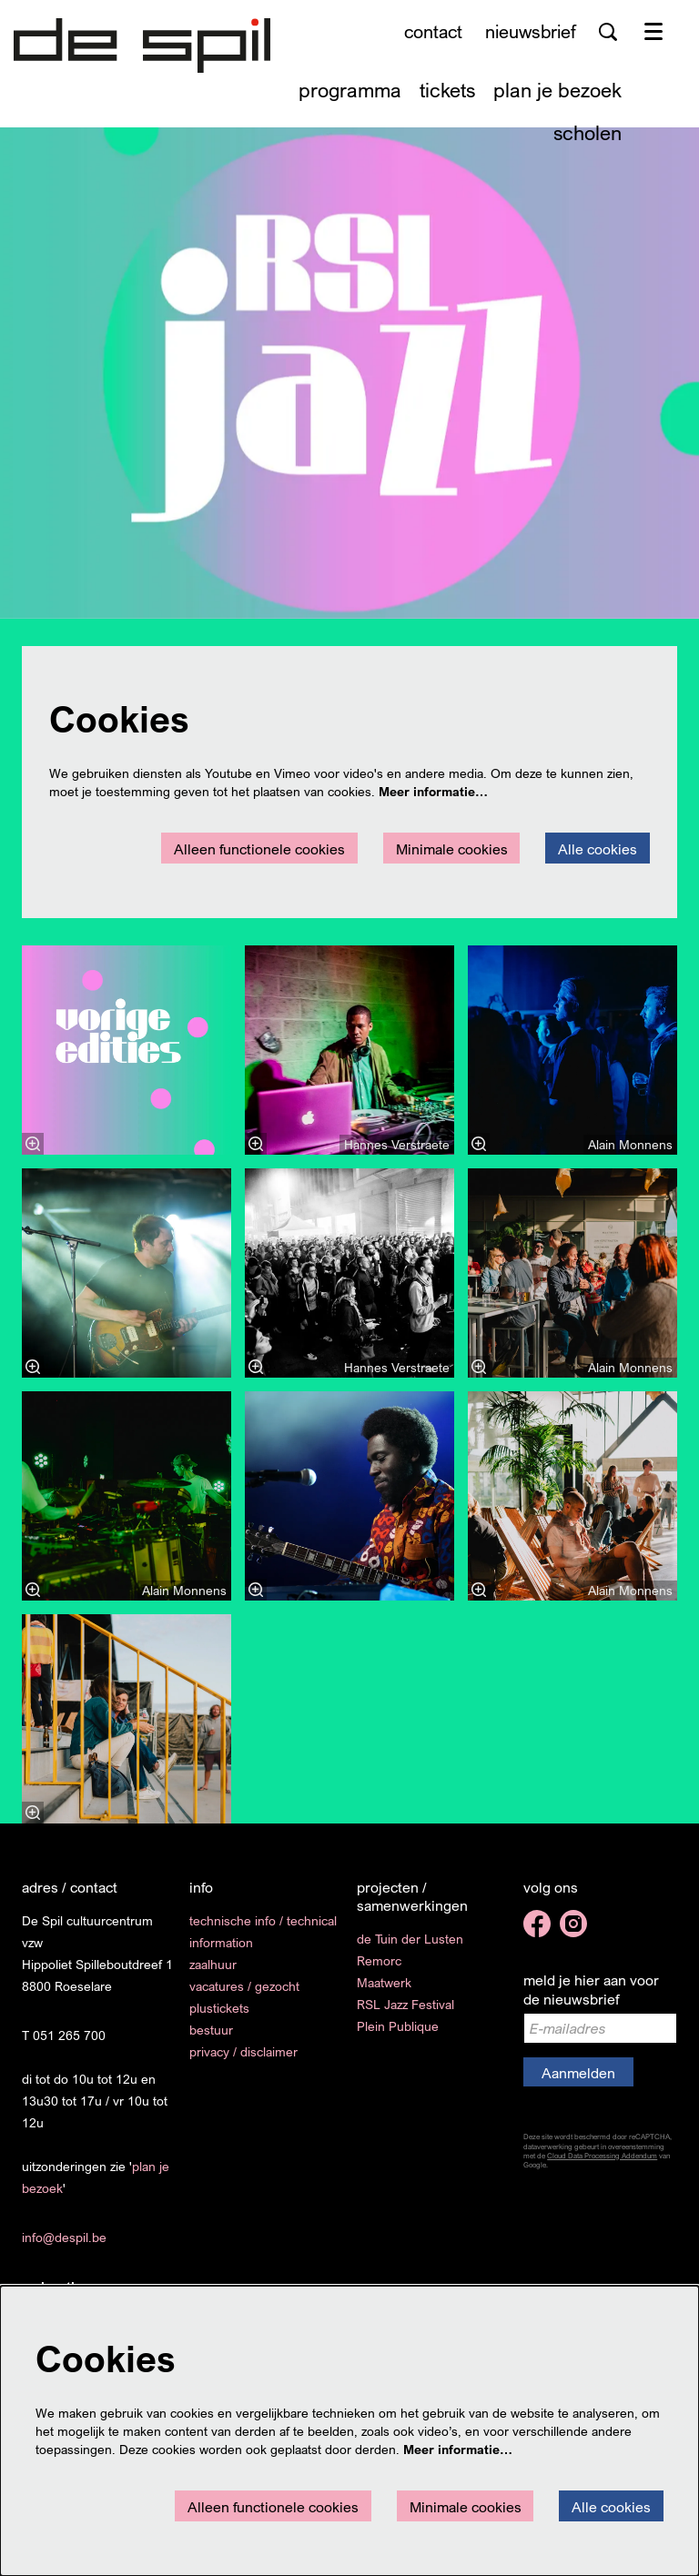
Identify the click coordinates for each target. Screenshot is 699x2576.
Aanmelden (578, 2073)
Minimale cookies (452, 849)
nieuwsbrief (530, 31)
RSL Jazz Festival (405, 2004)
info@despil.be (64, 2237)
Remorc (379, 1960)
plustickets (219, 2007)
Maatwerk (384, 1982)
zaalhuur (213, 1964)
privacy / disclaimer (243, 2051)
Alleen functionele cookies (259, 849)
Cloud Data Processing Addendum (602, 2155)
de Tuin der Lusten (410, 1938)
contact (433, 31)
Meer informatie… (433, 791)
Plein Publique (398, 2026)
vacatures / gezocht (244, 1986)
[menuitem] (350, 89)
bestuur (211, 2029)
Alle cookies (597, 849)
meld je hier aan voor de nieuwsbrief (591, 1989)
